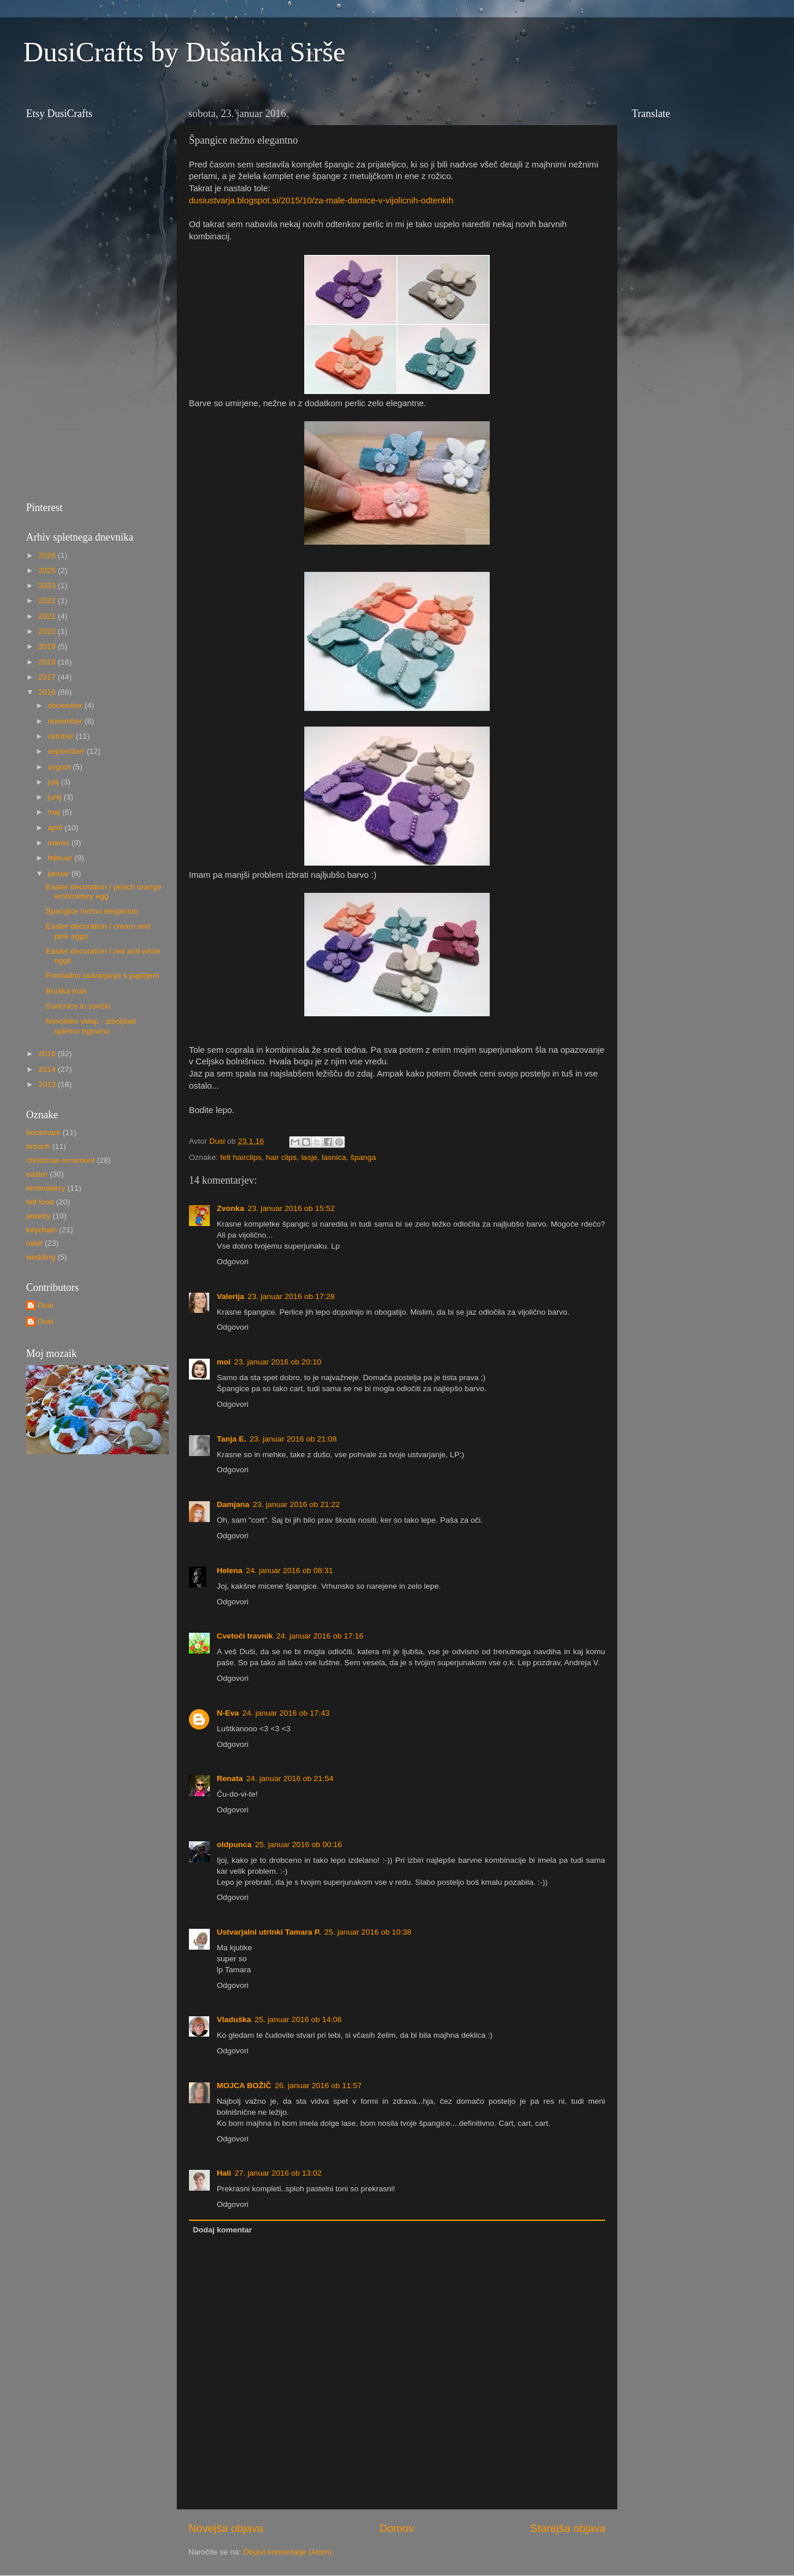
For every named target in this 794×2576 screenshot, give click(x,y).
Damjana (233, 1504)
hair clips (281, 1157)
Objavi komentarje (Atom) (287, 2552)
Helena (229, 1570)
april (56, 827)
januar (59, 873)
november (66, 721)
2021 (48, 616)
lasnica (334, 1157)
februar (61, 857)
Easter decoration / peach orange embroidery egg (104, 891)
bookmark (43, 1132)
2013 (48, 1084)
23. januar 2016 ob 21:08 (293, 1439)
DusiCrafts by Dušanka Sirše (184, 52)
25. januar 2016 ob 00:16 (298, 1844)
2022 (48, 600)
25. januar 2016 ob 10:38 (368, 1932)
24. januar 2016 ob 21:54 (289, 1778)
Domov (397, 2528)
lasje (309, 1157)
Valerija (230, 1296)
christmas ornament (60, 1160)
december (66, 705)
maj (55, 812)
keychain (41, 1229)
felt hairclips (240, 1157)
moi (224, 1362)
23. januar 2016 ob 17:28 (290, 1296)
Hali (224, 2173)
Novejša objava (225, 2528)
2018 (48, 662)
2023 (48, 585)
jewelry (38, 1216)
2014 (48, 1069)
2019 (48, 646)
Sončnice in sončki (78, 1006)
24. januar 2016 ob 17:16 (319, 1636)
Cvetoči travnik (245, 1636)
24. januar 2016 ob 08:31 (289, 1570)
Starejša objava (568, 2528)
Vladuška (234, 2019)
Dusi (45, 1305)
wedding (40, 1257)
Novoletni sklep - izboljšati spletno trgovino (91, 1026)
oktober (62, 736)
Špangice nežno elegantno (92, 911)
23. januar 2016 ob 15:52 (290, 1208)
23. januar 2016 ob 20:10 (277, 1362)
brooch (38, 1146)
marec (59, 842)
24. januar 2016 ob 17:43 (285, 1713)
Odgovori (233, 1261)
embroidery (45, 1188)
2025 (48, 570)
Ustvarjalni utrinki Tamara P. (269, 1932)
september (67, 751)
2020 (48, 631)
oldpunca (234, 1844)
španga (363, 1157)
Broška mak (66, 991)
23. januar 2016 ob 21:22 (296, 1504)
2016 (48, 692)
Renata (230, 1778)
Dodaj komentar (222, 2229)
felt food (40, 1202)
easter (37, 1174)
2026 (48, 555)
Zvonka (230, 1208)
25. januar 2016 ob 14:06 (297, 2019)
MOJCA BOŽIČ (244, 2085)
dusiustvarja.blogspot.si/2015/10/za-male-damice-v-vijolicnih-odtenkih (321, 200)
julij (54, 782)
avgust (60, 766)
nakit (34, 1243)
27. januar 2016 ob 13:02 (278, 2173)
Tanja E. (231, 1439)
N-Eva (228, 1713)
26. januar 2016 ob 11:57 (318, 2085)
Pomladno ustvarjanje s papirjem (102, 975)
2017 (48, 677)
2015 (48, 1053)
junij (56, 797)
